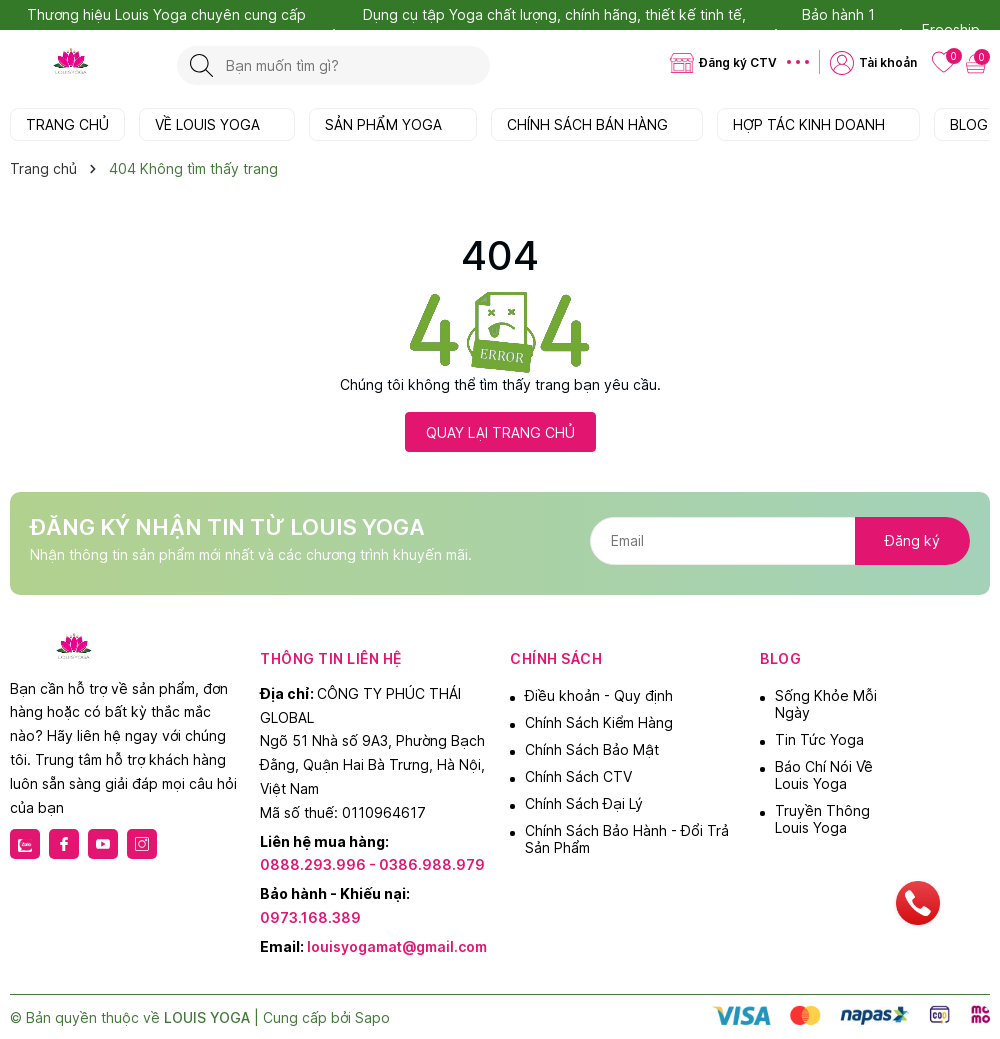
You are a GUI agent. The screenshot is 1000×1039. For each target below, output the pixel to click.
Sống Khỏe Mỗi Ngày (826, 704)
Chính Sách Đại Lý (584, 803)
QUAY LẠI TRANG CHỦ (500, 432)
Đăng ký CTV (738, 62)
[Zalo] (25, 844)
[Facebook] (64, 844)
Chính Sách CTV (578, 776)
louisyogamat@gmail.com (397, 946)
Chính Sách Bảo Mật (592, 749)
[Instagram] (142, 844)
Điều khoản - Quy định (599, 695)
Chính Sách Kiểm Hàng (599, 722)
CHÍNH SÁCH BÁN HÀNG (597, 124)
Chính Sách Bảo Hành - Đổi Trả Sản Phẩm (627, 839)
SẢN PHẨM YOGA (393, 124)
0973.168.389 (310, 917)
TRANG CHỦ (67, 124)
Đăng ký (912, 540)
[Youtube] (103, 844)
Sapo (372, 1017)
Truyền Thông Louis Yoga (822, 819)
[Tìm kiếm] (201, 65)
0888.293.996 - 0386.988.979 (372, 864)
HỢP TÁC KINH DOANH (818, 124)
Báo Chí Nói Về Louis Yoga (824, 775)
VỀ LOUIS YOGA (217, 124)
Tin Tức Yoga (819, 739)
